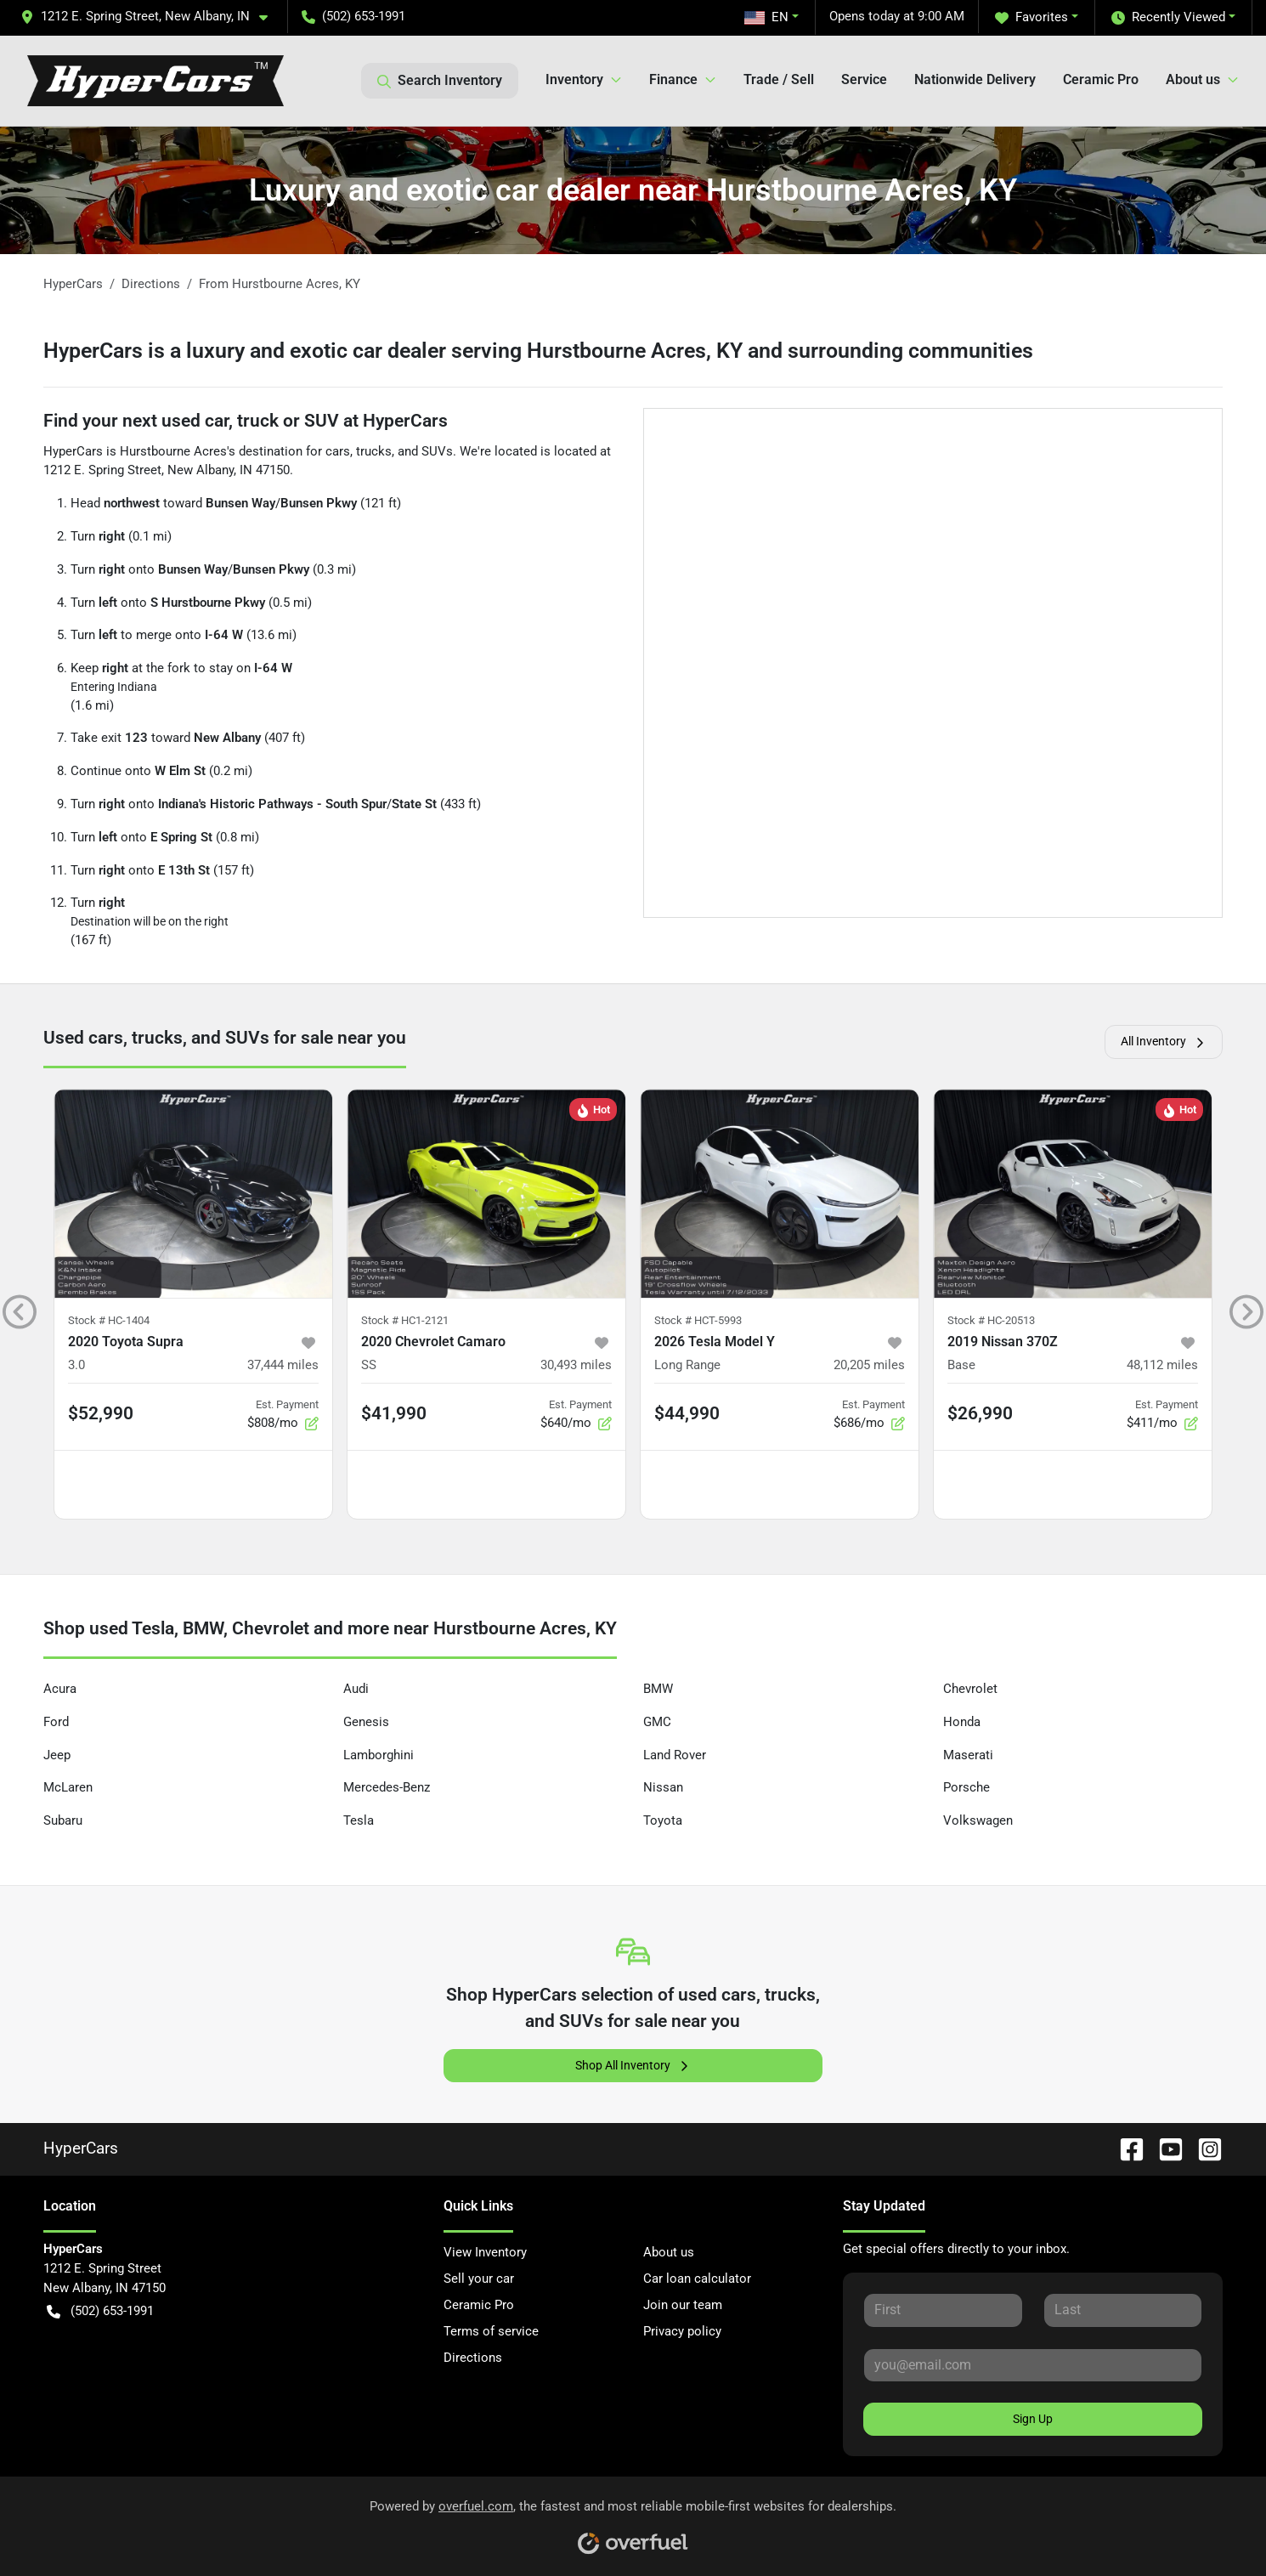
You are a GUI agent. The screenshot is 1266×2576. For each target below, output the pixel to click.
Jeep (57, 1755)
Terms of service (491, 2331)
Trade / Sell (778, 79)
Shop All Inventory (633, 2066)
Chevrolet (970, 1688)
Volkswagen (978, 1820)
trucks (374, 451)
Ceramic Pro (1101, 79)
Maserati (968, 1755)
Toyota (662, 1820)
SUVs (437, 451)
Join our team (682, 2305)
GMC (657, 1722)
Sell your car (479, 2278)
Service (864, 79)
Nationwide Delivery (975, 79)
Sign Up (1033, 2419)
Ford (56, 1722)
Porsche (966, 1787)
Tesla (358, 1820)
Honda (962, 1722)
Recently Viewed (1168, 17)
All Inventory (1164, 1041)
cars (337, 451)
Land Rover (674, 1755)
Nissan (663, 1787)
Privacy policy (682, 2331)
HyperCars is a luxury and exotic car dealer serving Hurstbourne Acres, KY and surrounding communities (538, 350)
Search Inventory (439, 81)
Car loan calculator (697, 2278)
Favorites (1031, 17)
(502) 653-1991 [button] (353, 16)
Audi (356, 1688)
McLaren (68, 1787)
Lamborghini (378, 1755)
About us (668, 2252)
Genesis (366, 1722)
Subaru (62, 1820)
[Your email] (1032, 2365)
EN (766, 17)
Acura (59, 1688)
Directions (473, 2357)
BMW (658, 1688)
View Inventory (485, 2252)
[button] (151, 16)
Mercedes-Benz (386, 1787)
